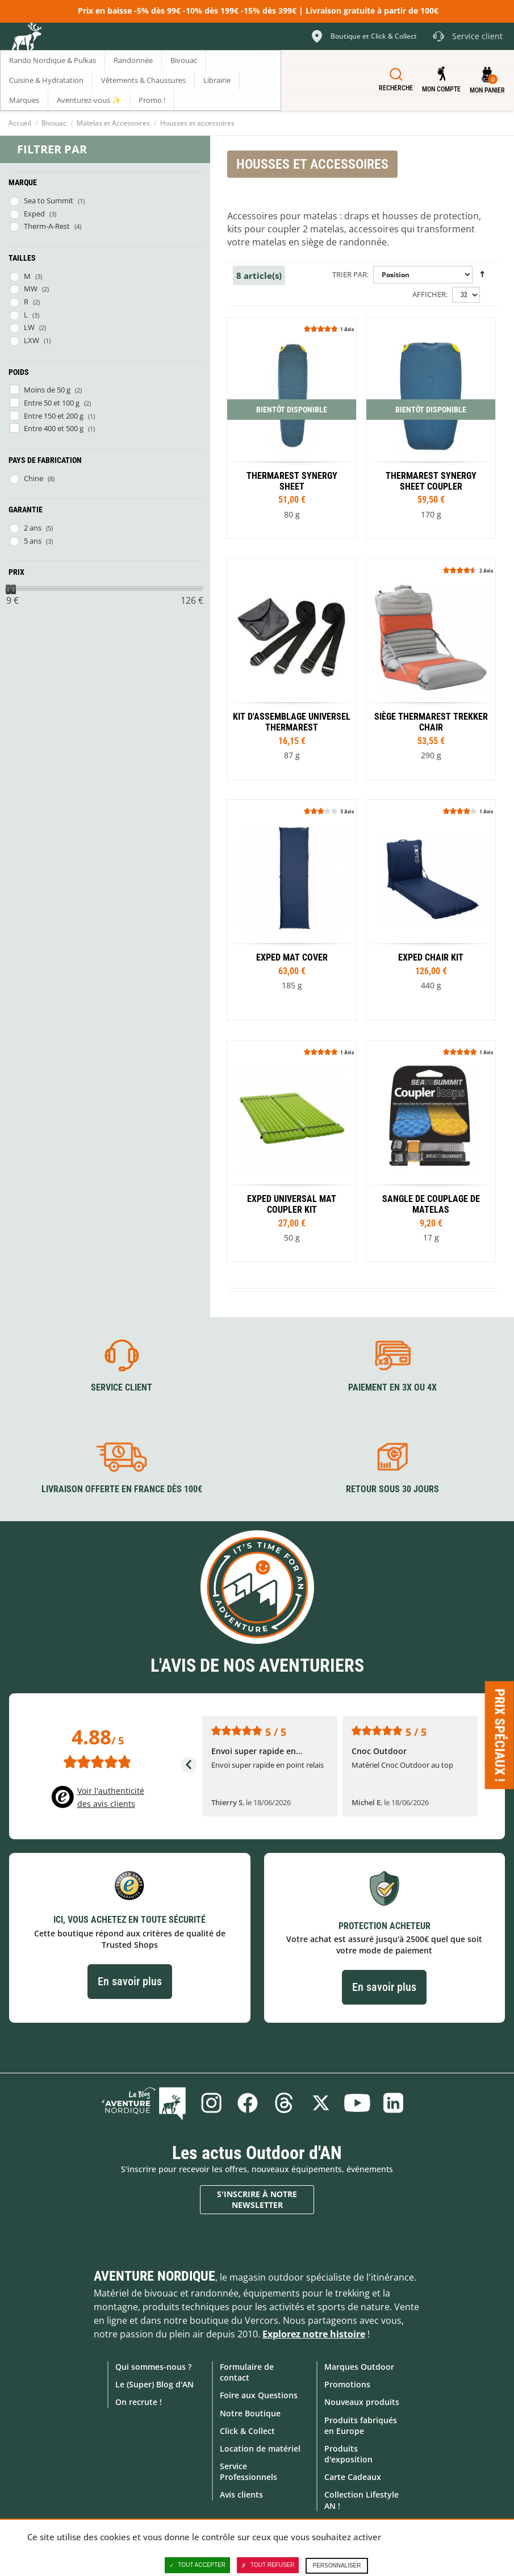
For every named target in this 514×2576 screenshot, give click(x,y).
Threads (284, 2103)
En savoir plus (130, 1981)
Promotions (347, 2384)
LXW (31, 340)
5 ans (32, 541)
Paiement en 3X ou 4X (392, 1387)
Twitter (321, 2103)
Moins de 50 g (47, 390)
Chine (33, 478)
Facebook (247, 2103)
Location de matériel (260, 2448)
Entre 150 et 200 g (53, 416)
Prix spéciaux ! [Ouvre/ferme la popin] (500, 1734)
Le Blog (143, 2103)
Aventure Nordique (154, 2276)
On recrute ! (138, 2402)
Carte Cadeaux (352, 2476)
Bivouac (53, 123)
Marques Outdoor (359, 2366)
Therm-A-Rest (47, 226)
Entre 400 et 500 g (53, 428)
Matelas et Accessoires (113, 123)
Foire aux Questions (259, 2395)
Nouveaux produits (361, 2402)
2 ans (32, 528)
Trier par (349, 274)
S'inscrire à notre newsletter (257, 2200)
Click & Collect (247, 2430)
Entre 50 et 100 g (52, 403)
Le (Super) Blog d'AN (154, 2384)
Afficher (429, 294)
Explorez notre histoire (313, 2334)
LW (29, 327)
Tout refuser (267, 2565)
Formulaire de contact (247, 2372)
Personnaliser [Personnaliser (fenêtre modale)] (336, 2565)
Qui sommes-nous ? (153, 2366)
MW (30, 288)
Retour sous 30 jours (392, 1489)
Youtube (357, 2103)
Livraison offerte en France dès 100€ (121, 1489)
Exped (34, 213)
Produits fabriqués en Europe (360, 2425)
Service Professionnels (248, 2471)
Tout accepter (197, 2565)
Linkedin (393, 2103)
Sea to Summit (48, 200)
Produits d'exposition (348, 2454)
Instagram (211, 2103)
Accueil (20, 123)
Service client (121, 1387)
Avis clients (241, 2494)
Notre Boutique (250, 2413)
